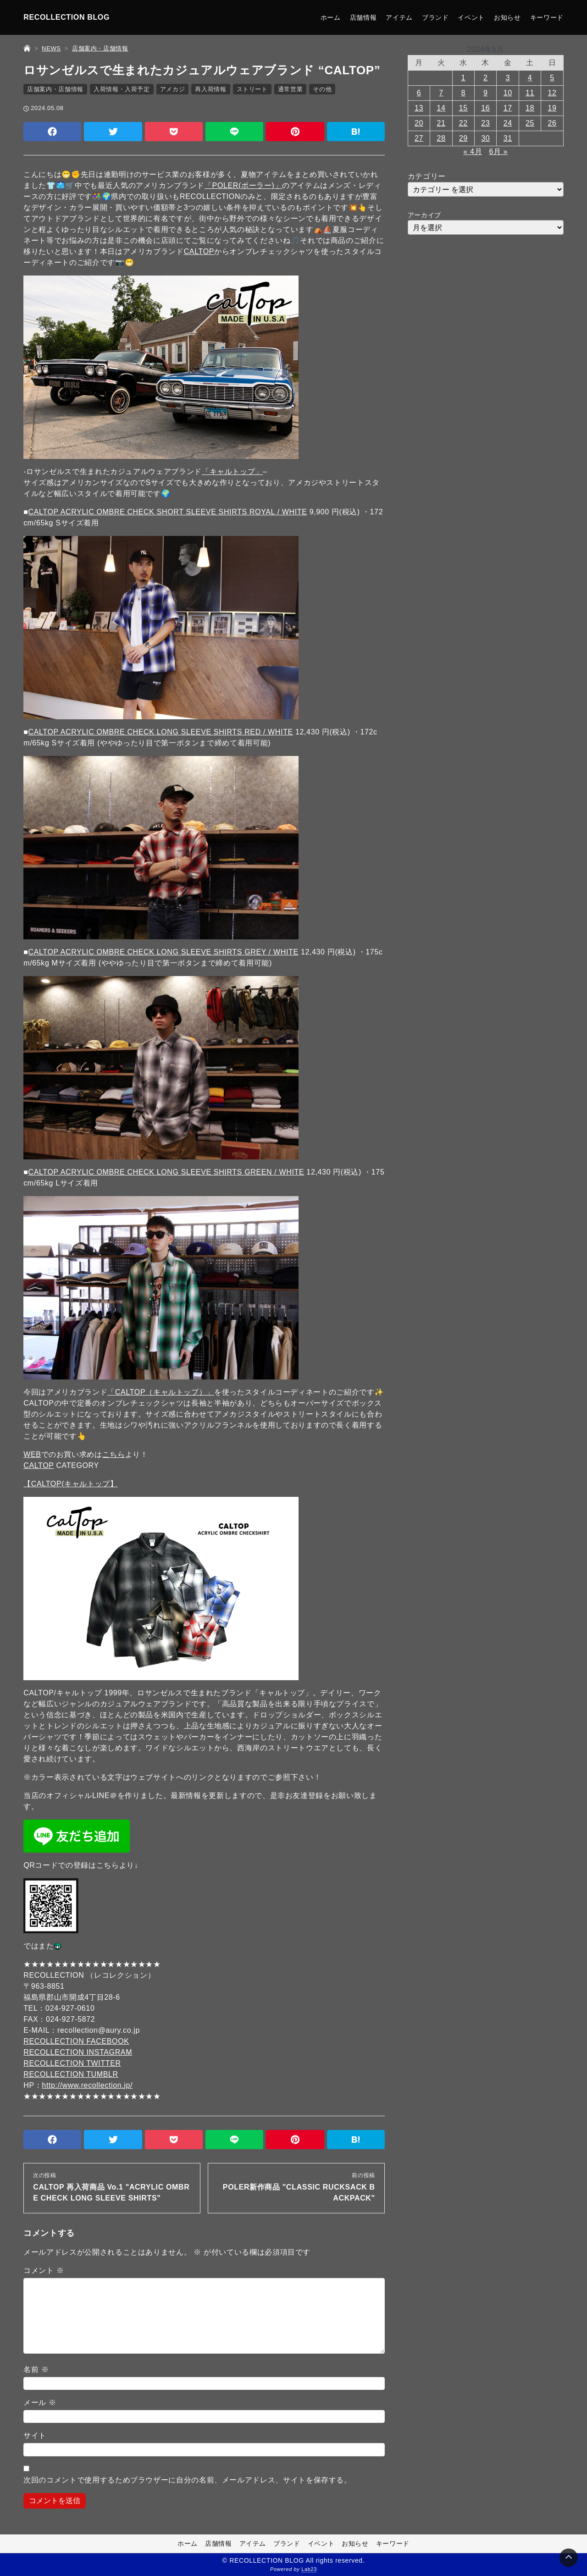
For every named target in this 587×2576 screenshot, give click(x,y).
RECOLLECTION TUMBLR (70, 2074)
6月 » (498, 151)
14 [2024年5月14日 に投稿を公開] (441, 108)
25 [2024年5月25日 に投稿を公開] (530, 123)
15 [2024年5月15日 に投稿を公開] (463, 108)
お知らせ (507, 17)
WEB (32, 1454)
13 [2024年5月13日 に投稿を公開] (419, 108)
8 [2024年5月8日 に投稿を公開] (463, 93)
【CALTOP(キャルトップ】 (70, 1484)
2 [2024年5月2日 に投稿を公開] (485, 78)
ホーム (331, 17)
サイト (34, 2435)
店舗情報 (363, 17)
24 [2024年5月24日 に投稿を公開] (508, 123)
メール (39, 2402)
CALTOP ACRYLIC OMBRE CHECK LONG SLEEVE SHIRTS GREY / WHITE (163, 952)
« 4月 (472, 151)
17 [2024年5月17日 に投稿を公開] (508, 108)
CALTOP (199, 251)
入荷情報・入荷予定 (122, 89)
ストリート (252, 89)
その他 (322, 89)
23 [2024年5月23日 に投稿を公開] (485, 123)
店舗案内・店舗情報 (55, 89)
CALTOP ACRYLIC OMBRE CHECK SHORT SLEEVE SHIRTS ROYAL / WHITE (167, 512)
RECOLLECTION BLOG (66, 17)
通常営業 (290, 89)
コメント (43, 2270)
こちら (113, 1454)
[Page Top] (568, 2557)
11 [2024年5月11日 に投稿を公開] (530, 93)
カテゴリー (427, 176)
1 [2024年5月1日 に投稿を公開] (463, 78)
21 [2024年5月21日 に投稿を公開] (441, 123)
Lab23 (309, 2569)
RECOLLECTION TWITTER (72, 2063)
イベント (471, 17)
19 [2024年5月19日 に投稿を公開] (552, 108)
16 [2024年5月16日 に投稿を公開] (485, 108)
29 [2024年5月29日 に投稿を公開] (463, 138)
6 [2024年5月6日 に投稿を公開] (419, 93)
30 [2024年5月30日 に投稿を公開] (485, 138)
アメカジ (172, 89)
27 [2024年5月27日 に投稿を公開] (419, 138)
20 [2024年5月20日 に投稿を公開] (419, 123)
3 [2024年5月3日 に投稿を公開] (507, 78)
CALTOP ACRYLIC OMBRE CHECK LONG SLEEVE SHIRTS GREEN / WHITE (166, 1172)
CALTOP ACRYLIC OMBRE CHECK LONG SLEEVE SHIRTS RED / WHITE (160, 732)
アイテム (399, 17)
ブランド (435, 17)
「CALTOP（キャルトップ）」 (160, 1392)
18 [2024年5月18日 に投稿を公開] (530, 108)
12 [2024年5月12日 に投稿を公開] (552, 93)
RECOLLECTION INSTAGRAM (77, 2052)
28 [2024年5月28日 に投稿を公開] (441, 138)
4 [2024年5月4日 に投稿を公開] (530, 78)
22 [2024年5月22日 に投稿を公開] (463, 123)
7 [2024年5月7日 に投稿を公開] (441, 93)
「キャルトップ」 (232, 471)
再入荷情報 (210, 89)
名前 (36, 2369)
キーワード (547, 17)
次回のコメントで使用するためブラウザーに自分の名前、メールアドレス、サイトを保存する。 (187, 2480)
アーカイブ (424, 215)
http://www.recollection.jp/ (87, 2085)
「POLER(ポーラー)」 (243, 185)
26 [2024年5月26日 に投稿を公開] (552, 123)
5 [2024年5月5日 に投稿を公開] (552, 78)
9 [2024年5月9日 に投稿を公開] (485, 93)
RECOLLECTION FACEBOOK (76, 2041)
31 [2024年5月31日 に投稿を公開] (508, 138)
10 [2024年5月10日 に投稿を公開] (508, 93)
